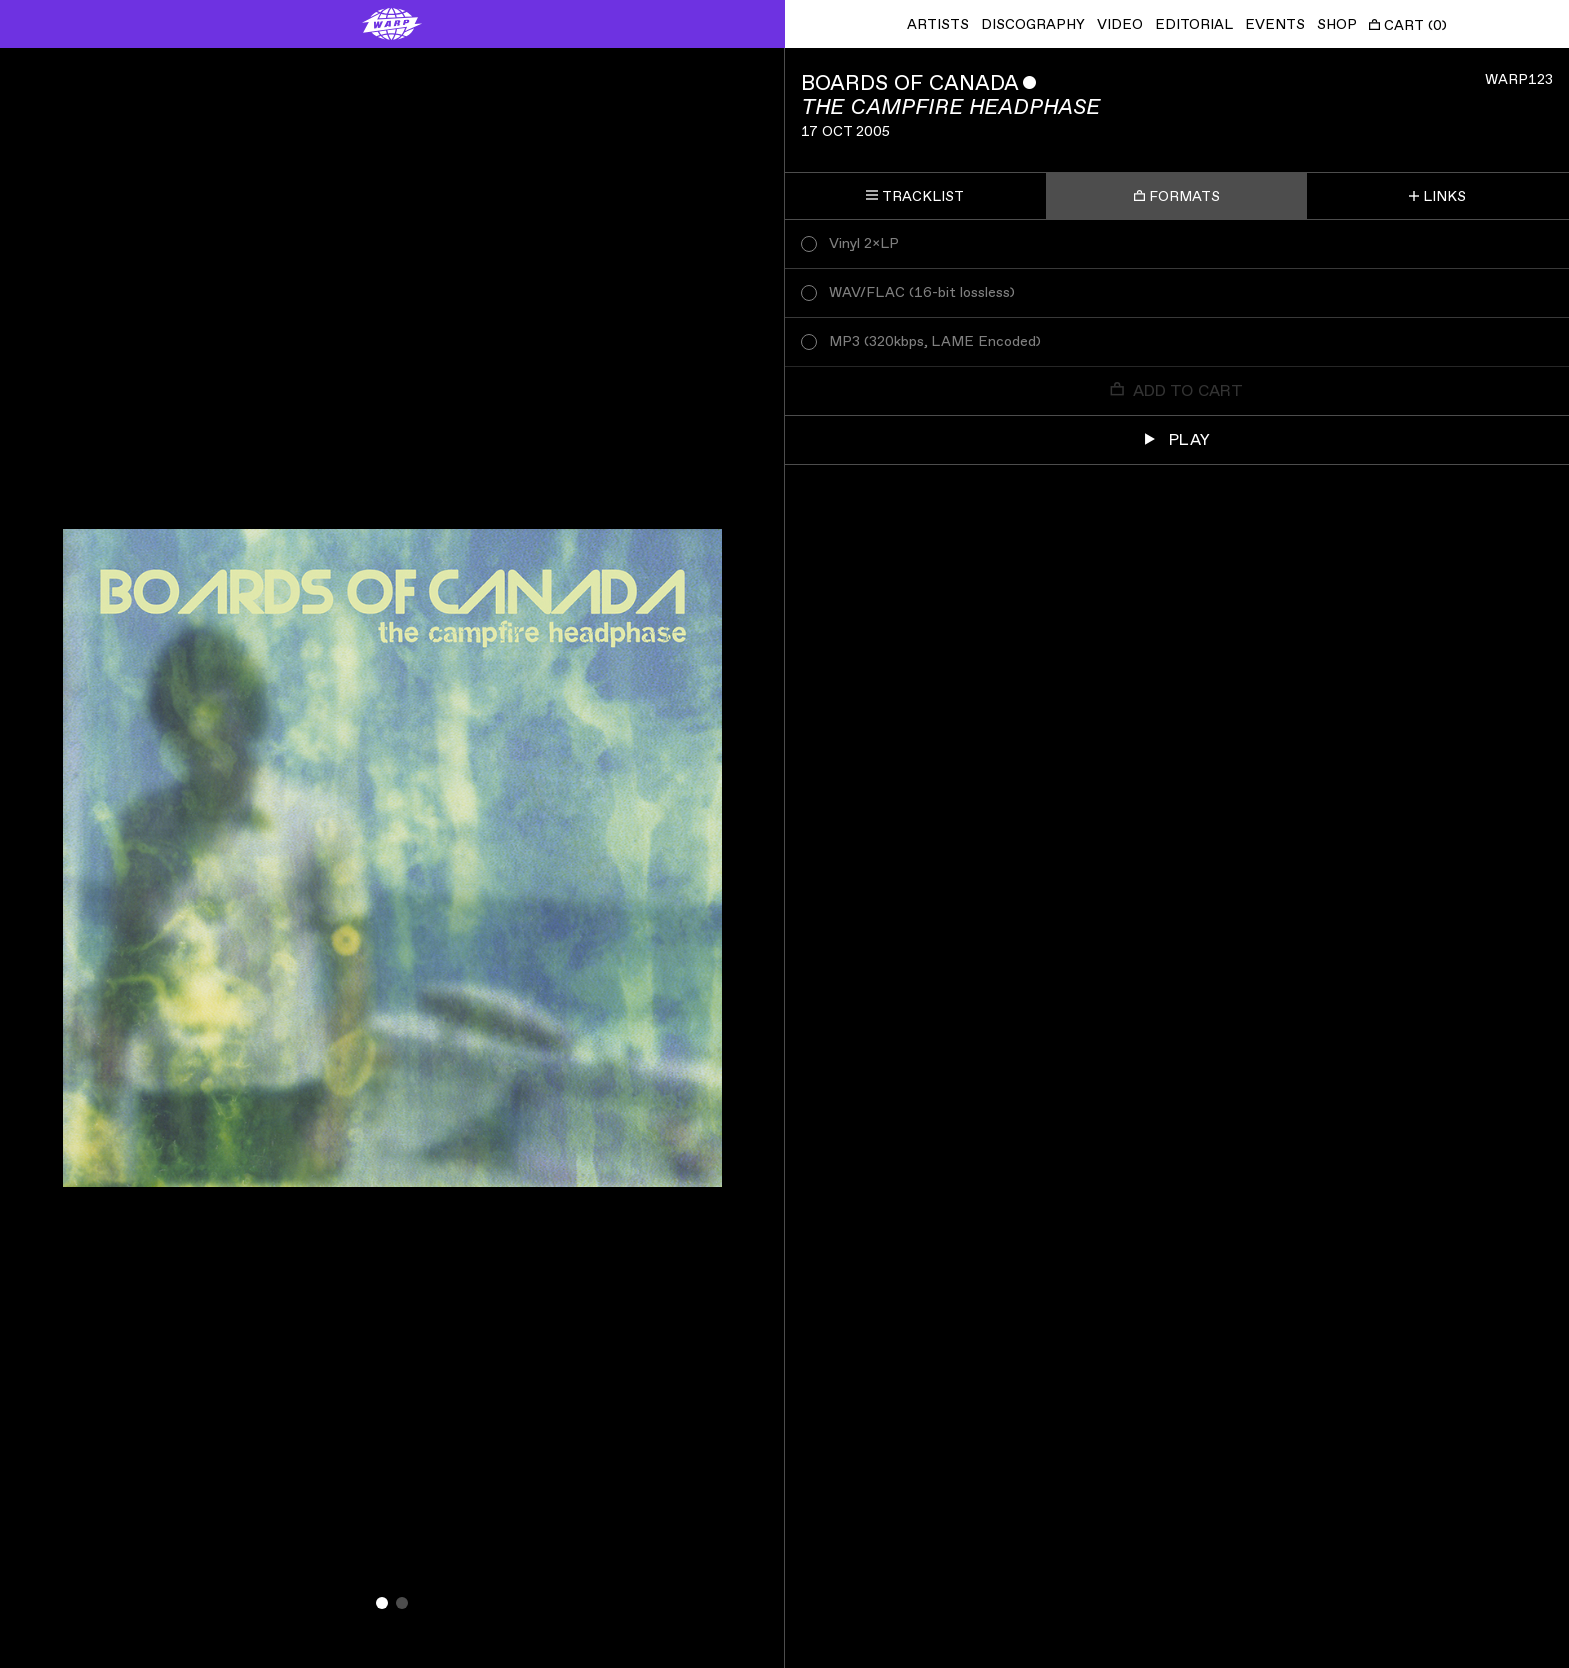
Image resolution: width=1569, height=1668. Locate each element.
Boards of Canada (910, 83)
